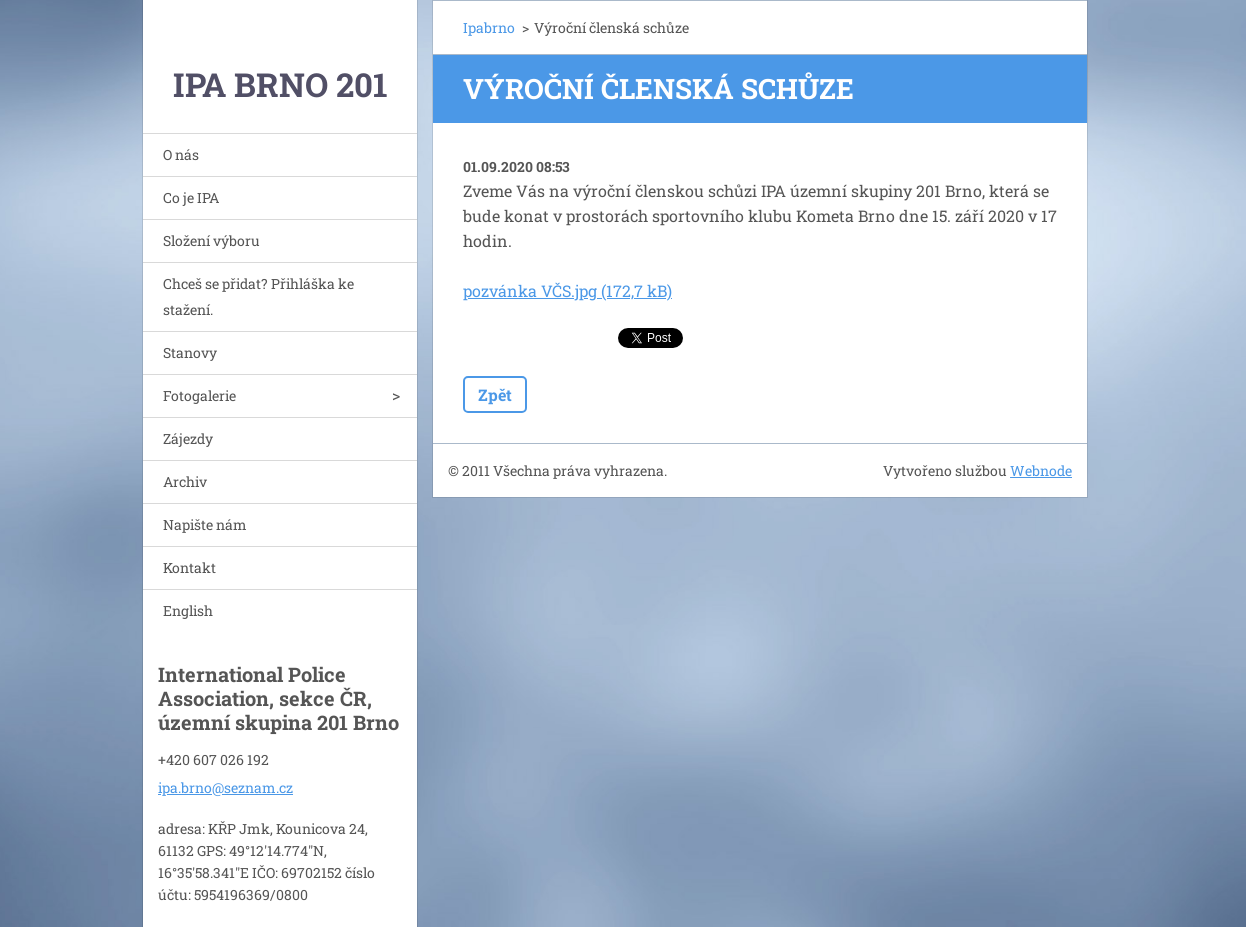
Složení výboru (211, 240)
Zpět (495, 394)
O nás (181, 154)
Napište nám (205, 524)
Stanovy (190, 352)
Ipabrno (489, 27)
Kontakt (189, 567)
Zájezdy (188, 438)
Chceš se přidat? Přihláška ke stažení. (258, 296)
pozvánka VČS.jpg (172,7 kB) (567, 290)
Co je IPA (191, 197)
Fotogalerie (199, 395)
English (188, 610)
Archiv (185, 481)
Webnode (1041, 470)
